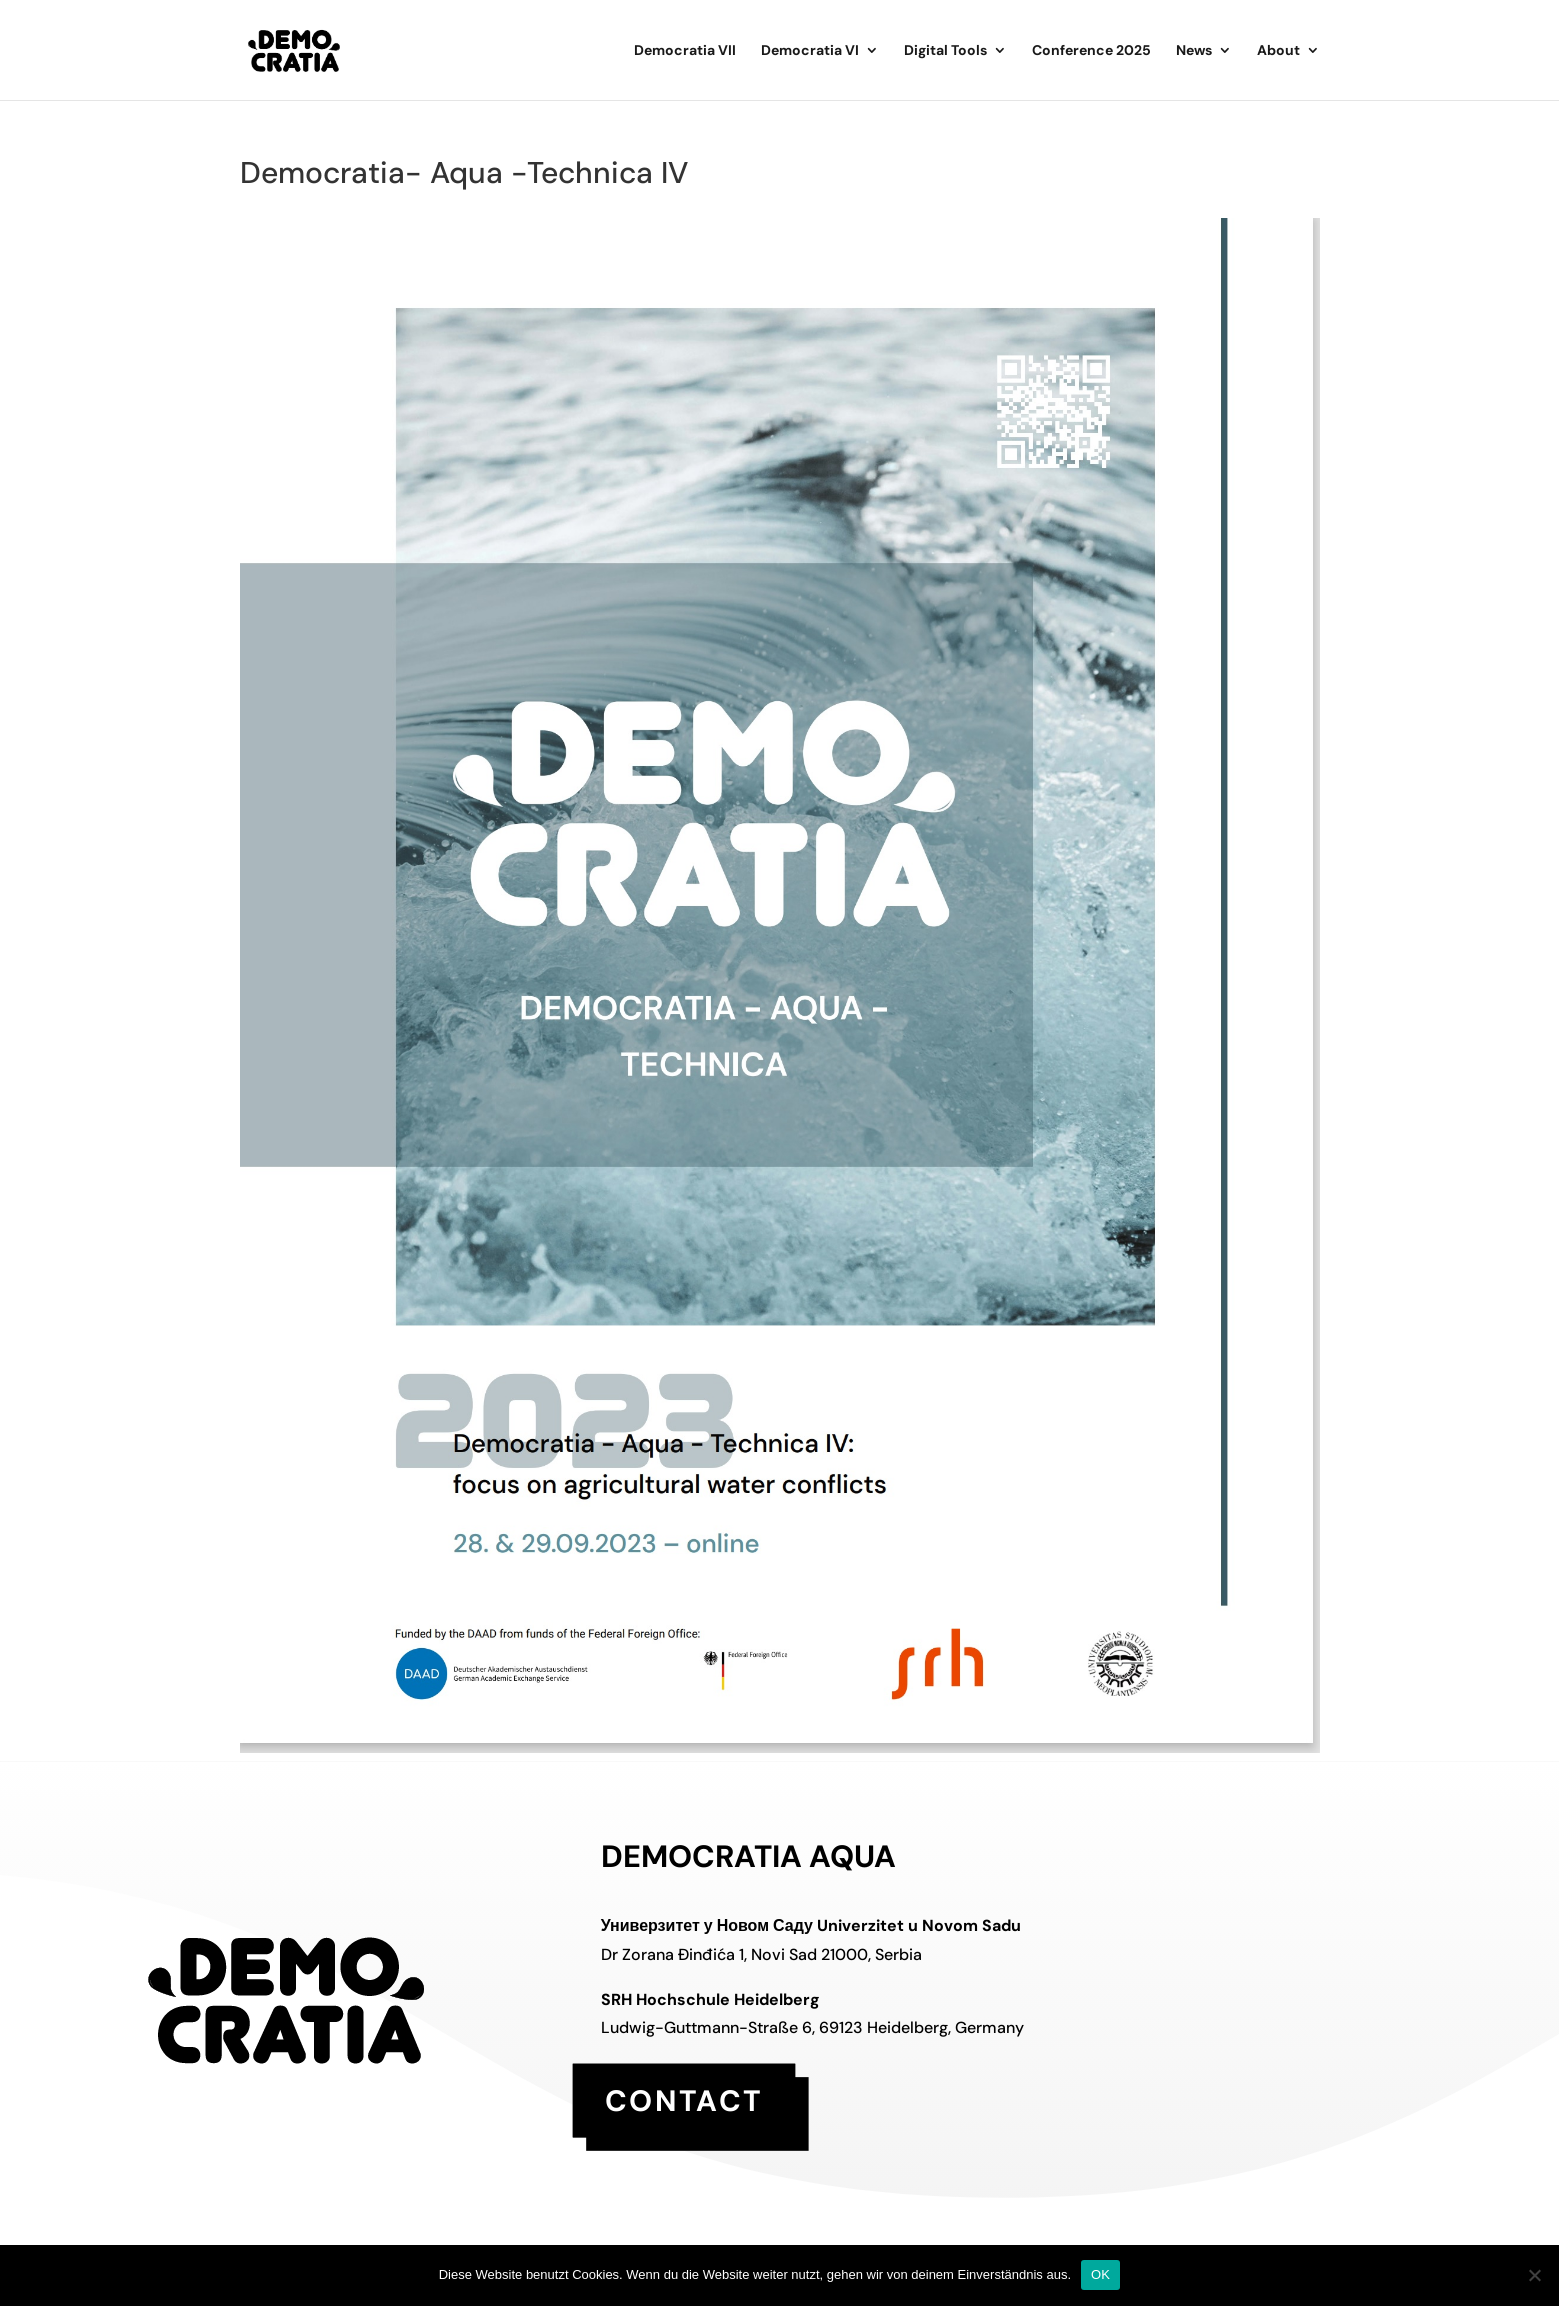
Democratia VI (810, 51)
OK (1100, 2274)
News (1194, 51)
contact (684, 2099)
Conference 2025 (1091, 51)
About (1278, 51)
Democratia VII (685, 51)
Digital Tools (945, 51)
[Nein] (1534, 2275)
